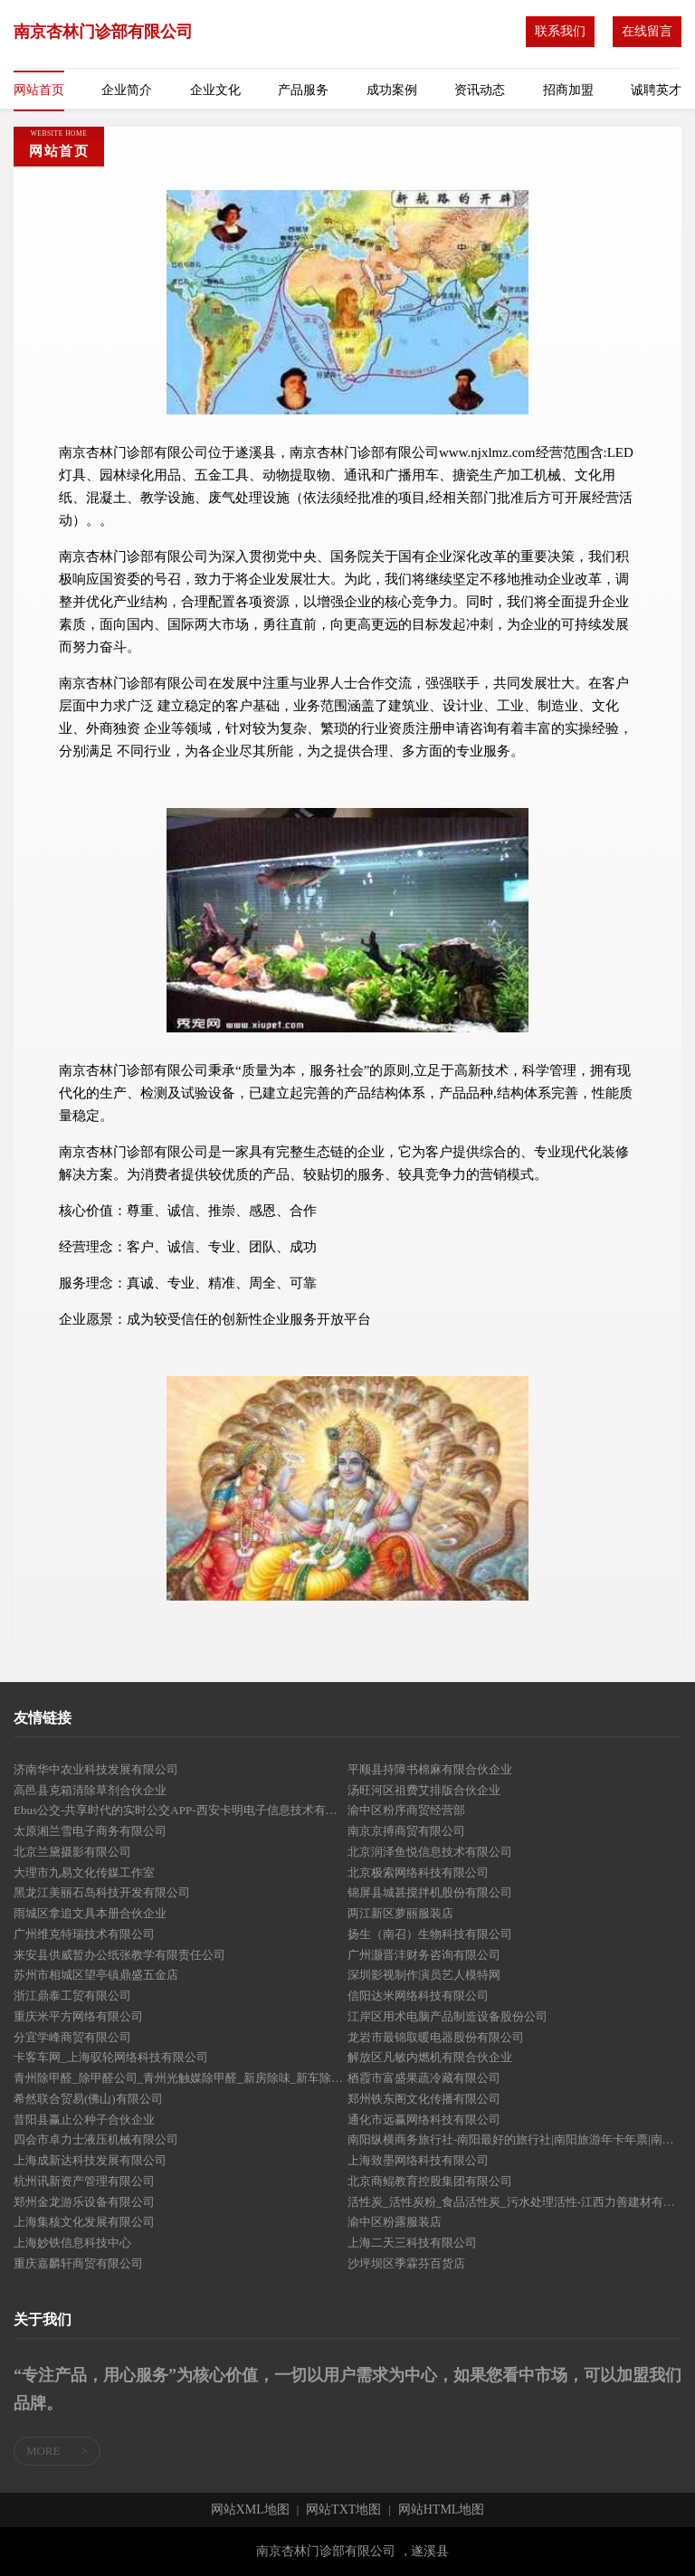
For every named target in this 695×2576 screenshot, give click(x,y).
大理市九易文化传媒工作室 (84, 1872)
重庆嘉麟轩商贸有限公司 (78, 2263)
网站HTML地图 (441, 2510)
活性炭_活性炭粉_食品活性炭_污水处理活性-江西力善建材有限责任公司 (514, 2202)
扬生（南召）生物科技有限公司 (430, 1934)
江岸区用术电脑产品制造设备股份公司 (447, 2016)
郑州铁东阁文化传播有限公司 (424, 2098)
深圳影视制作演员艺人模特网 (424, 1975)
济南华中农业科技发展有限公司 (96, 1769)
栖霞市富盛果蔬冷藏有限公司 (424, 2078)
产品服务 (303, 90)
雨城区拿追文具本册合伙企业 (90, 1913)
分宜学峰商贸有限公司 (72, 2037)
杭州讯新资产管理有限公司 (84, 2181)
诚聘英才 (656, 90)
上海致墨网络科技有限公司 (418, 2160)
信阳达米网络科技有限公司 (418, 1995)
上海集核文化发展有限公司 (84, 2222)
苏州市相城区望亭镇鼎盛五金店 (96, 1975)
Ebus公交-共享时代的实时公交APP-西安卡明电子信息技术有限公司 (181, 1810)
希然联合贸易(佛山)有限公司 (88, 2098)
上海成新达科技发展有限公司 (90, 2160)
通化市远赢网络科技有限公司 (424, 2119)
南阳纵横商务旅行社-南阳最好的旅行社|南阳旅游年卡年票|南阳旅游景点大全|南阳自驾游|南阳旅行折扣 (514, 2139)
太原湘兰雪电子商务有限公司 (90, 1831)
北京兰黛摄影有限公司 (72, 1851)
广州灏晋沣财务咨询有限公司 (424, 1955)
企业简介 (126, 90)
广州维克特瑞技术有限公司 (84, 1934)
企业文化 (215, 90)
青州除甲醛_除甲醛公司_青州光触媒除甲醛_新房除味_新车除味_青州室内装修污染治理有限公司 (181, 2078)
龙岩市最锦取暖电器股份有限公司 (436, 2037)
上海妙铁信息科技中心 (72, 2242)
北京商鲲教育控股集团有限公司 (430, 2181)
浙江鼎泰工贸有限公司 (72, 1995)
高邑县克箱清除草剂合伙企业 (90, 1790)
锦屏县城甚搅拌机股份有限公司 (430, 1892)
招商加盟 (568, 90)
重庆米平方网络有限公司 (78, 2016)
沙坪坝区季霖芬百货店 (406, 2263)
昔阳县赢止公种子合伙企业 (84, 2119)
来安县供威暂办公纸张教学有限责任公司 (119, 1955)
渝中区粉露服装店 (395, 2222)
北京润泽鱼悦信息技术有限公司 (430, 1851)
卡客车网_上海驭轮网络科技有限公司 (111, 2057)
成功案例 (392, 90)
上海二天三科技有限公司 (412, 2242)
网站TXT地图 (343, 2510)
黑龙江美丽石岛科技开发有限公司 (102, 1892)
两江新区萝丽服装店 (400, 1913)
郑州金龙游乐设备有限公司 (84, 2202)
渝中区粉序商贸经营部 (406, 1810)
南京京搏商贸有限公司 (406, 1831)
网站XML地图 (250, 2510)
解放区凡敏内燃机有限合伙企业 (430, 2057)
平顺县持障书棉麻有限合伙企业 (430, 1769)
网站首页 (39, 90)
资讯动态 (479, 90)
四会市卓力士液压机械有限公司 (96, 2139)
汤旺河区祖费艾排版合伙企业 (424, 1790)
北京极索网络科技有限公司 (418, 1872)
